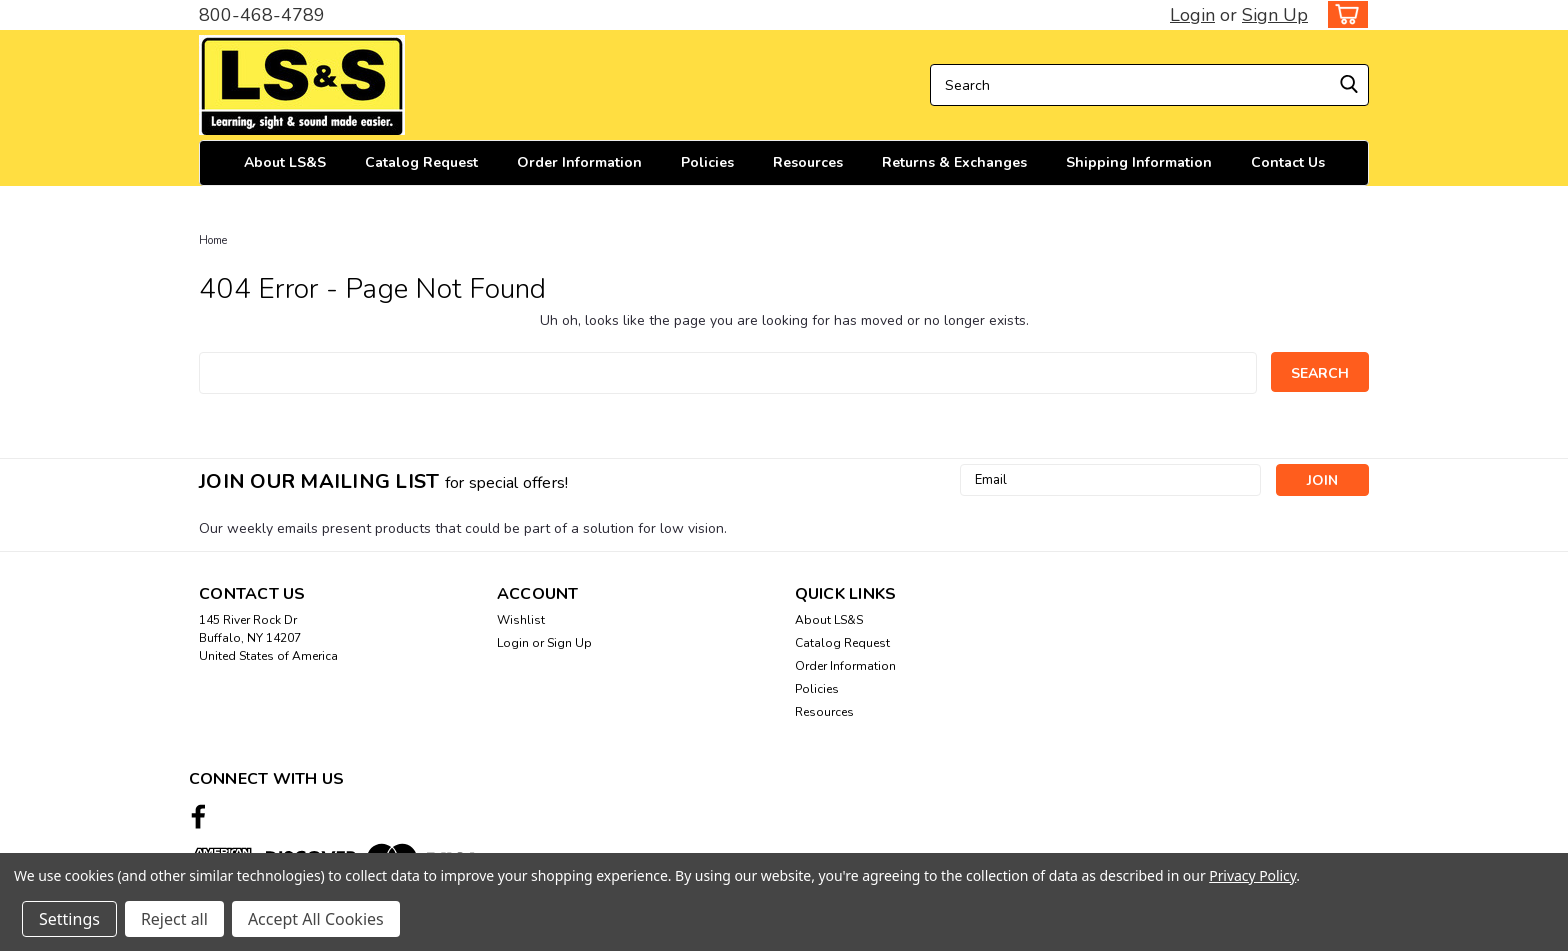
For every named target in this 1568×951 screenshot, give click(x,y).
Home (213, 240)
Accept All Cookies (316, 919)
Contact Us (1288, 162)
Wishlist (521, 620)
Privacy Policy (1252, 875)
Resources (808, 162)
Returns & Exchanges (954, 162)
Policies (707, 162)
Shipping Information (1139, 162)
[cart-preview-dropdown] (1343, 14)
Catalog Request (421, 162)
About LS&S (285, 162)
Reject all (174, 919)
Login (1192, 15)
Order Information (579, 162)
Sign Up (1275, 15)
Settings (69, 919)
